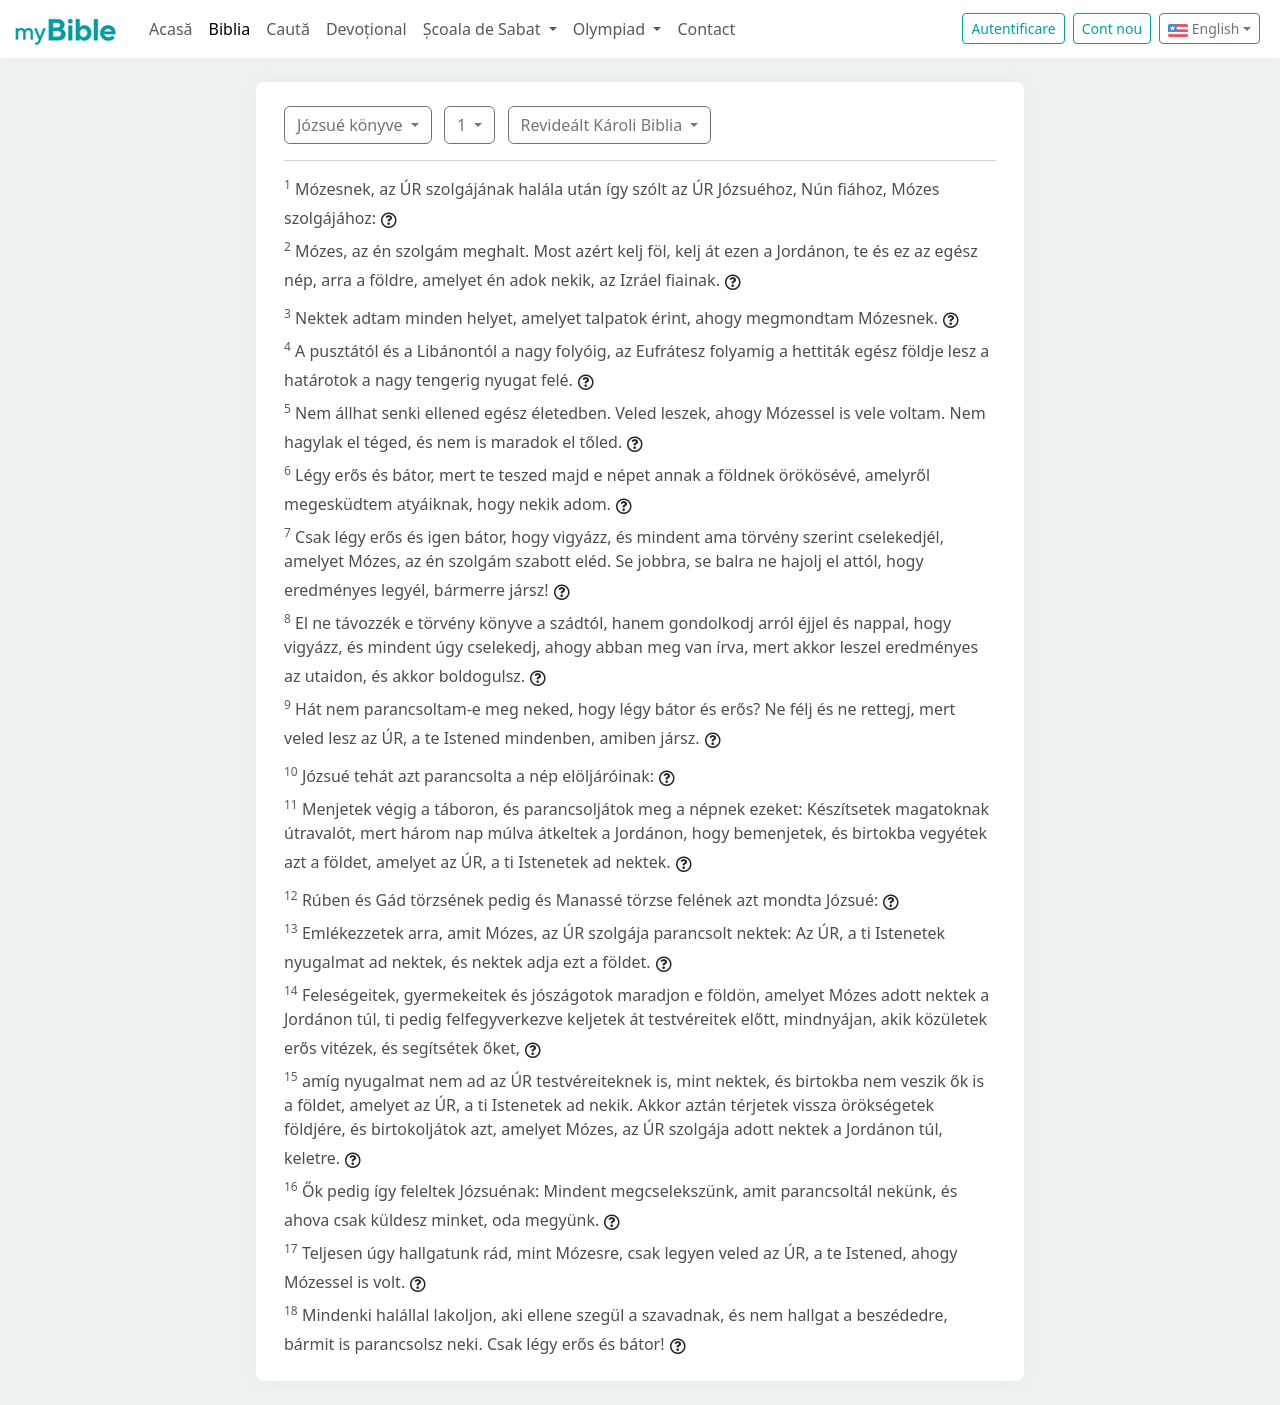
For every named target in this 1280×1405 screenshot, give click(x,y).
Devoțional (366, 29)
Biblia (230, 29)
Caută (288, 29)
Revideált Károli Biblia (604, 125)
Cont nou (1112, 28)
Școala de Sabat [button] (484, 29)
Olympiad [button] (611, 29)
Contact (706, 29)
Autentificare (1013, 28)
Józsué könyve (352, 125)
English (1203, 28)
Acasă (171, 29)
